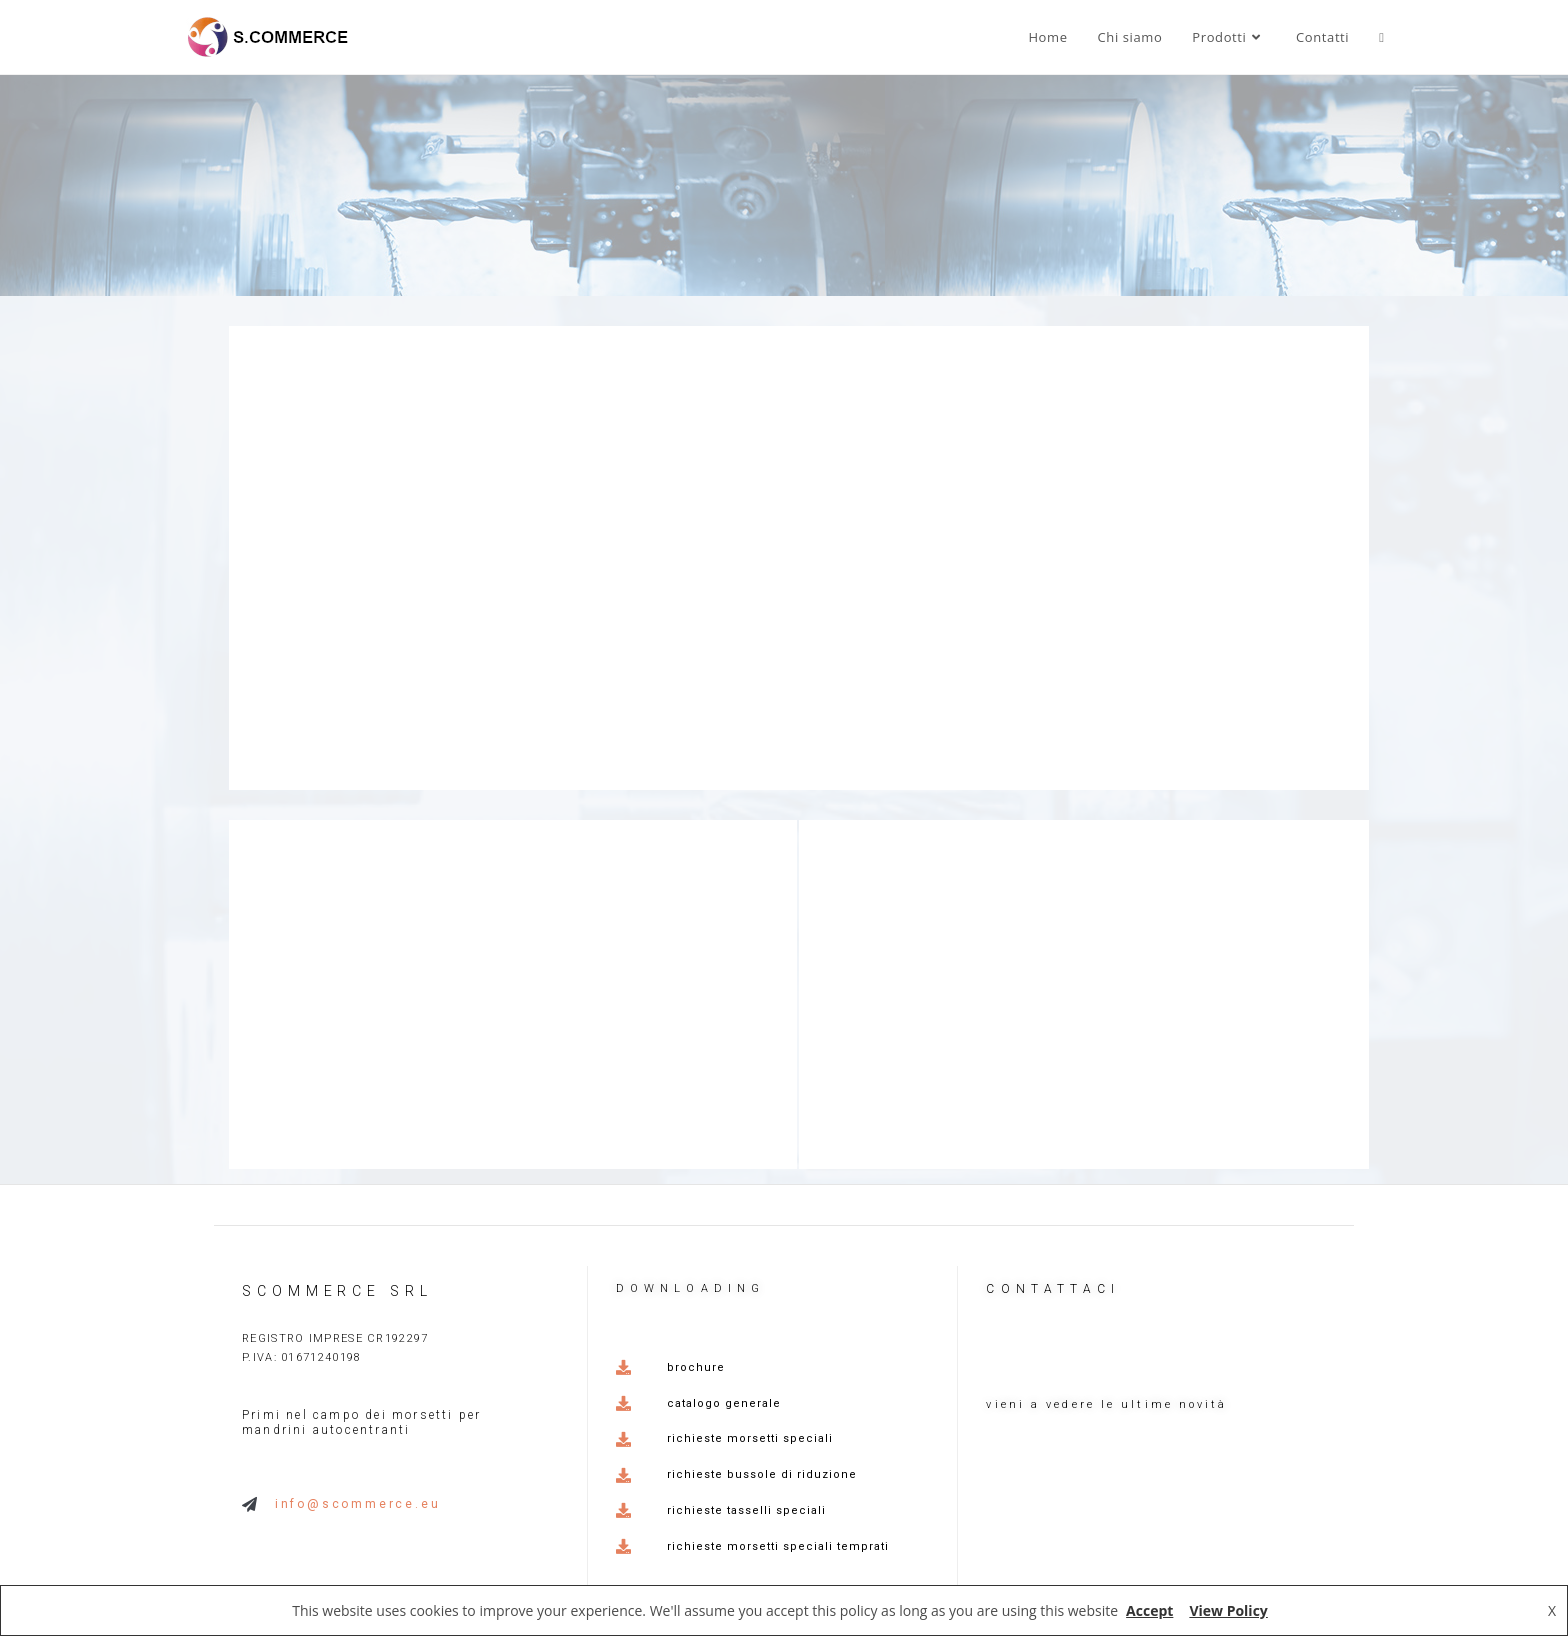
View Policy (1228, 1610)
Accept (1149, 1610)
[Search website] (1381, 37)
